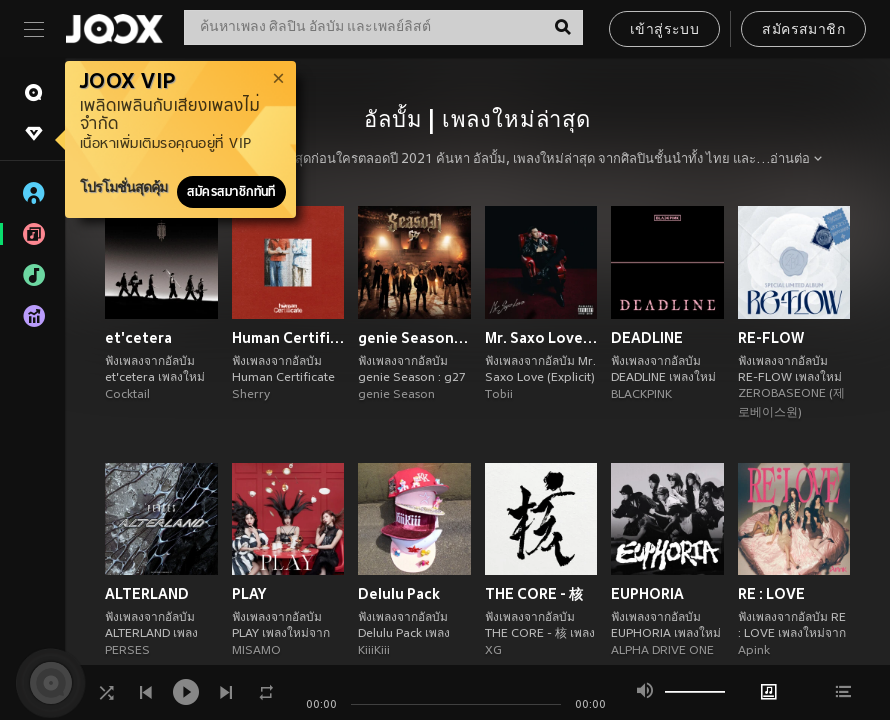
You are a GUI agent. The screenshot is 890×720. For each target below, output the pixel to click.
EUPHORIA (647, 594)
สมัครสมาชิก (803, 30)
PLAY (249, 594)
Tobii (499, 395)
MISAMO (256, 651)
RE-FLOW (771, 338)
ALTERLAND (147, 594)
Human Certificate (288, 338)
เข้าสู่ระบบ (664, 30)
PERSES (127, 651)
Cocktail (127, 395)
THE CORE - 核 (534, 594)
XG (493, 651)
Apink (754, 651)
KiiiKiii (374, 651)
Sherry (251, 395)
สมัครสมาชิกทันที (231, 192)
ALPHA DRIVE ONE (662, 651)
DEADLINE (647, 338)
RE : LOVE (771, 594)
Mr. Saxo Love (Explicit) (541, 338)
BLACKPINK (641, 395)
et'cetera (138, 338)
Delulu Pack (399, 594)
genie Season (396, 395)
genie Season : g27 (414, 338)
